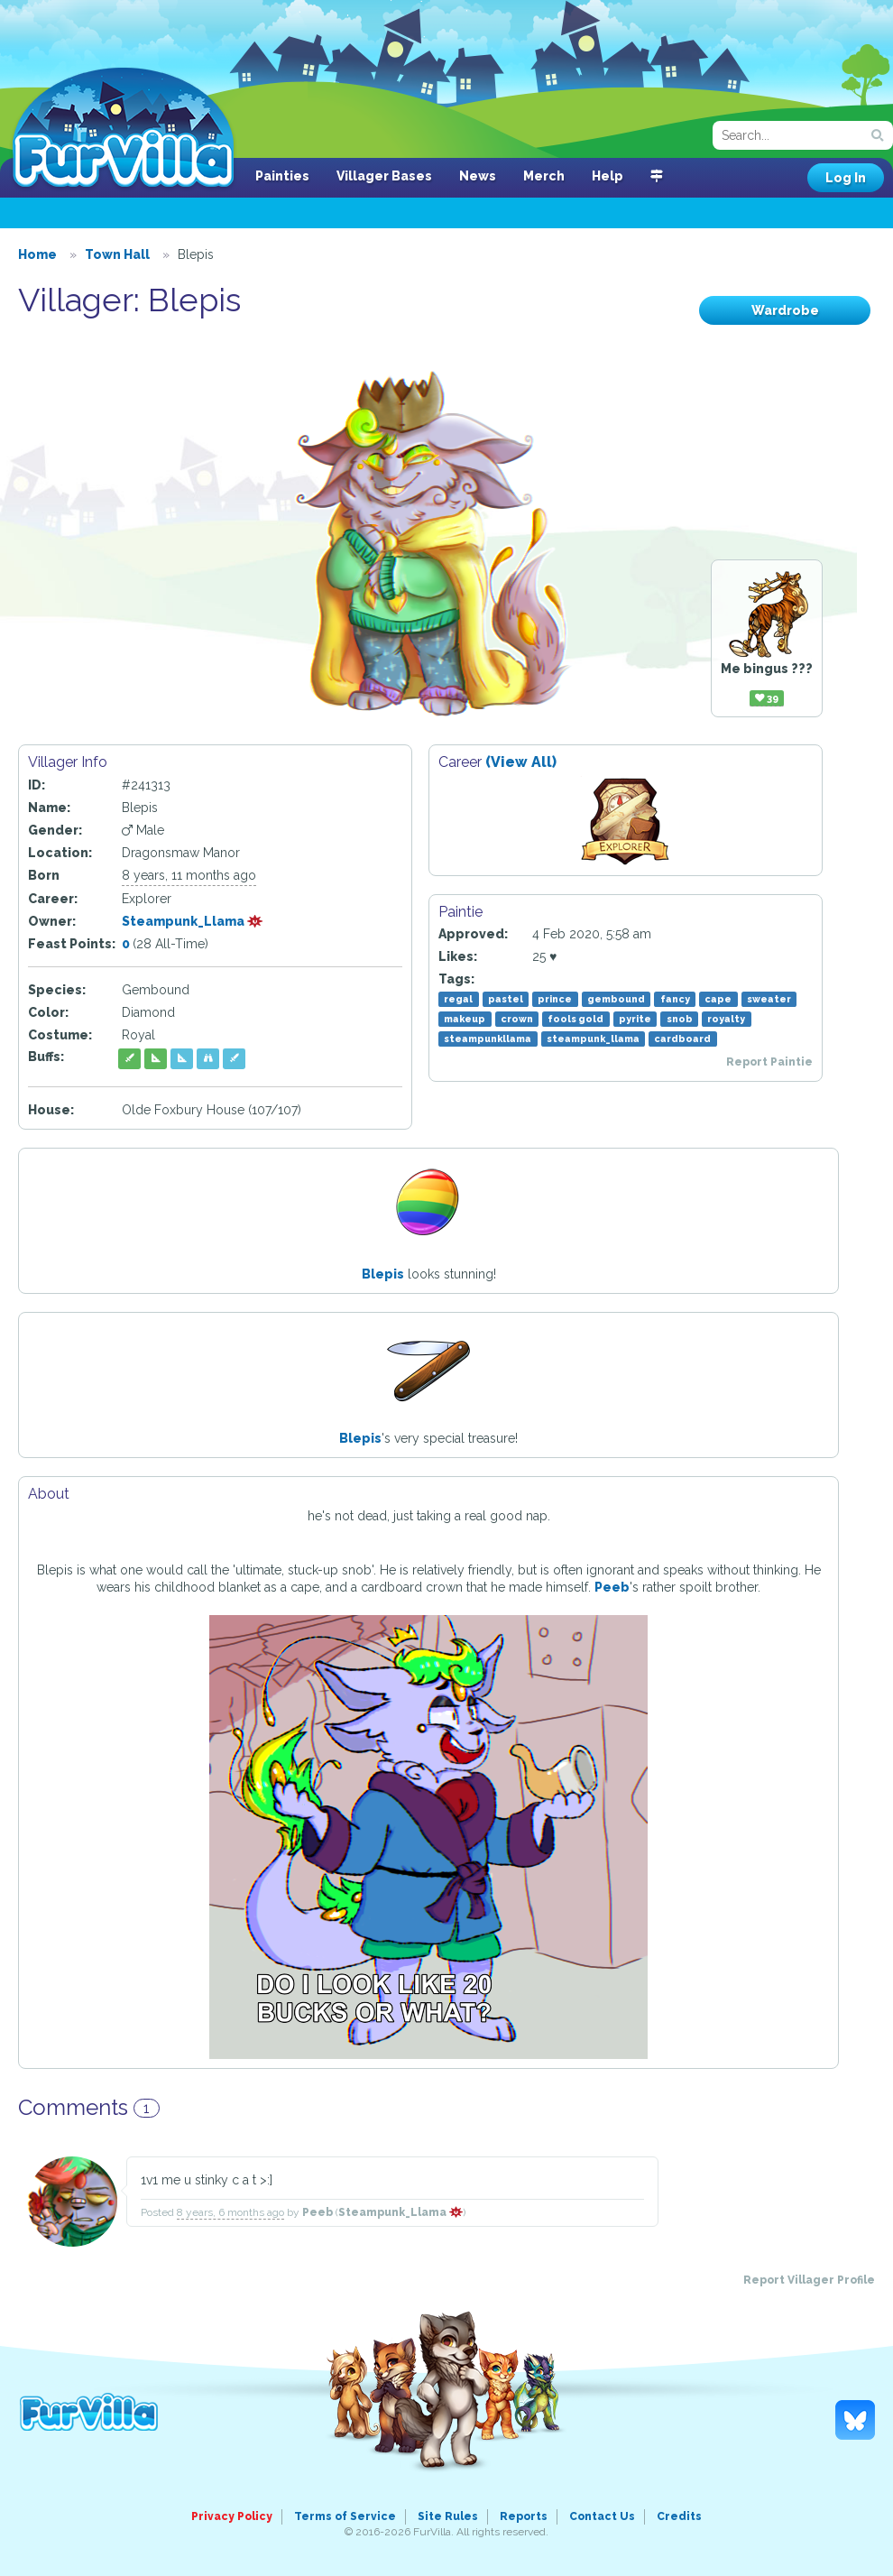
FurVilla (123, 129)
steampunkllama (487, 1038)
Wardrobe (785, 310)
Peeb (612, 1587)
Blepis (383, 1274)
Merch (544, 176)
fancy (675, 998)
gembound (616, 998)
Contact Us (602, 2516)
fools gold (575, 1018)
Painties (282, 176)
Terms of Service (345, 2516)
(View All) (521, 762)
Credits (679, 2516)
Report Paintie (769, 1062)
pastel (505, 998)
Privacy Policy (231, 2516)
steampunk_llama (593, 1038)
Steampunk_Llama (192, 921)
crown (517, 1018)
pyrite (635, 1018)
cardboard (682, 1038)
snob (680, 1018)
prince (555, 998)
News (477, 176)
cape (718, 998)
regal (458, 998)
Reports (524, 2516)
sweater (769, 998)
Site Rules (448, 2516)
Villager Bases (384, 176)
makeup (464, 1018)
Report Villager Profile (809, 2280)
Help (607, 176)
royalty (726, 1018)
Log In (845, 178)
